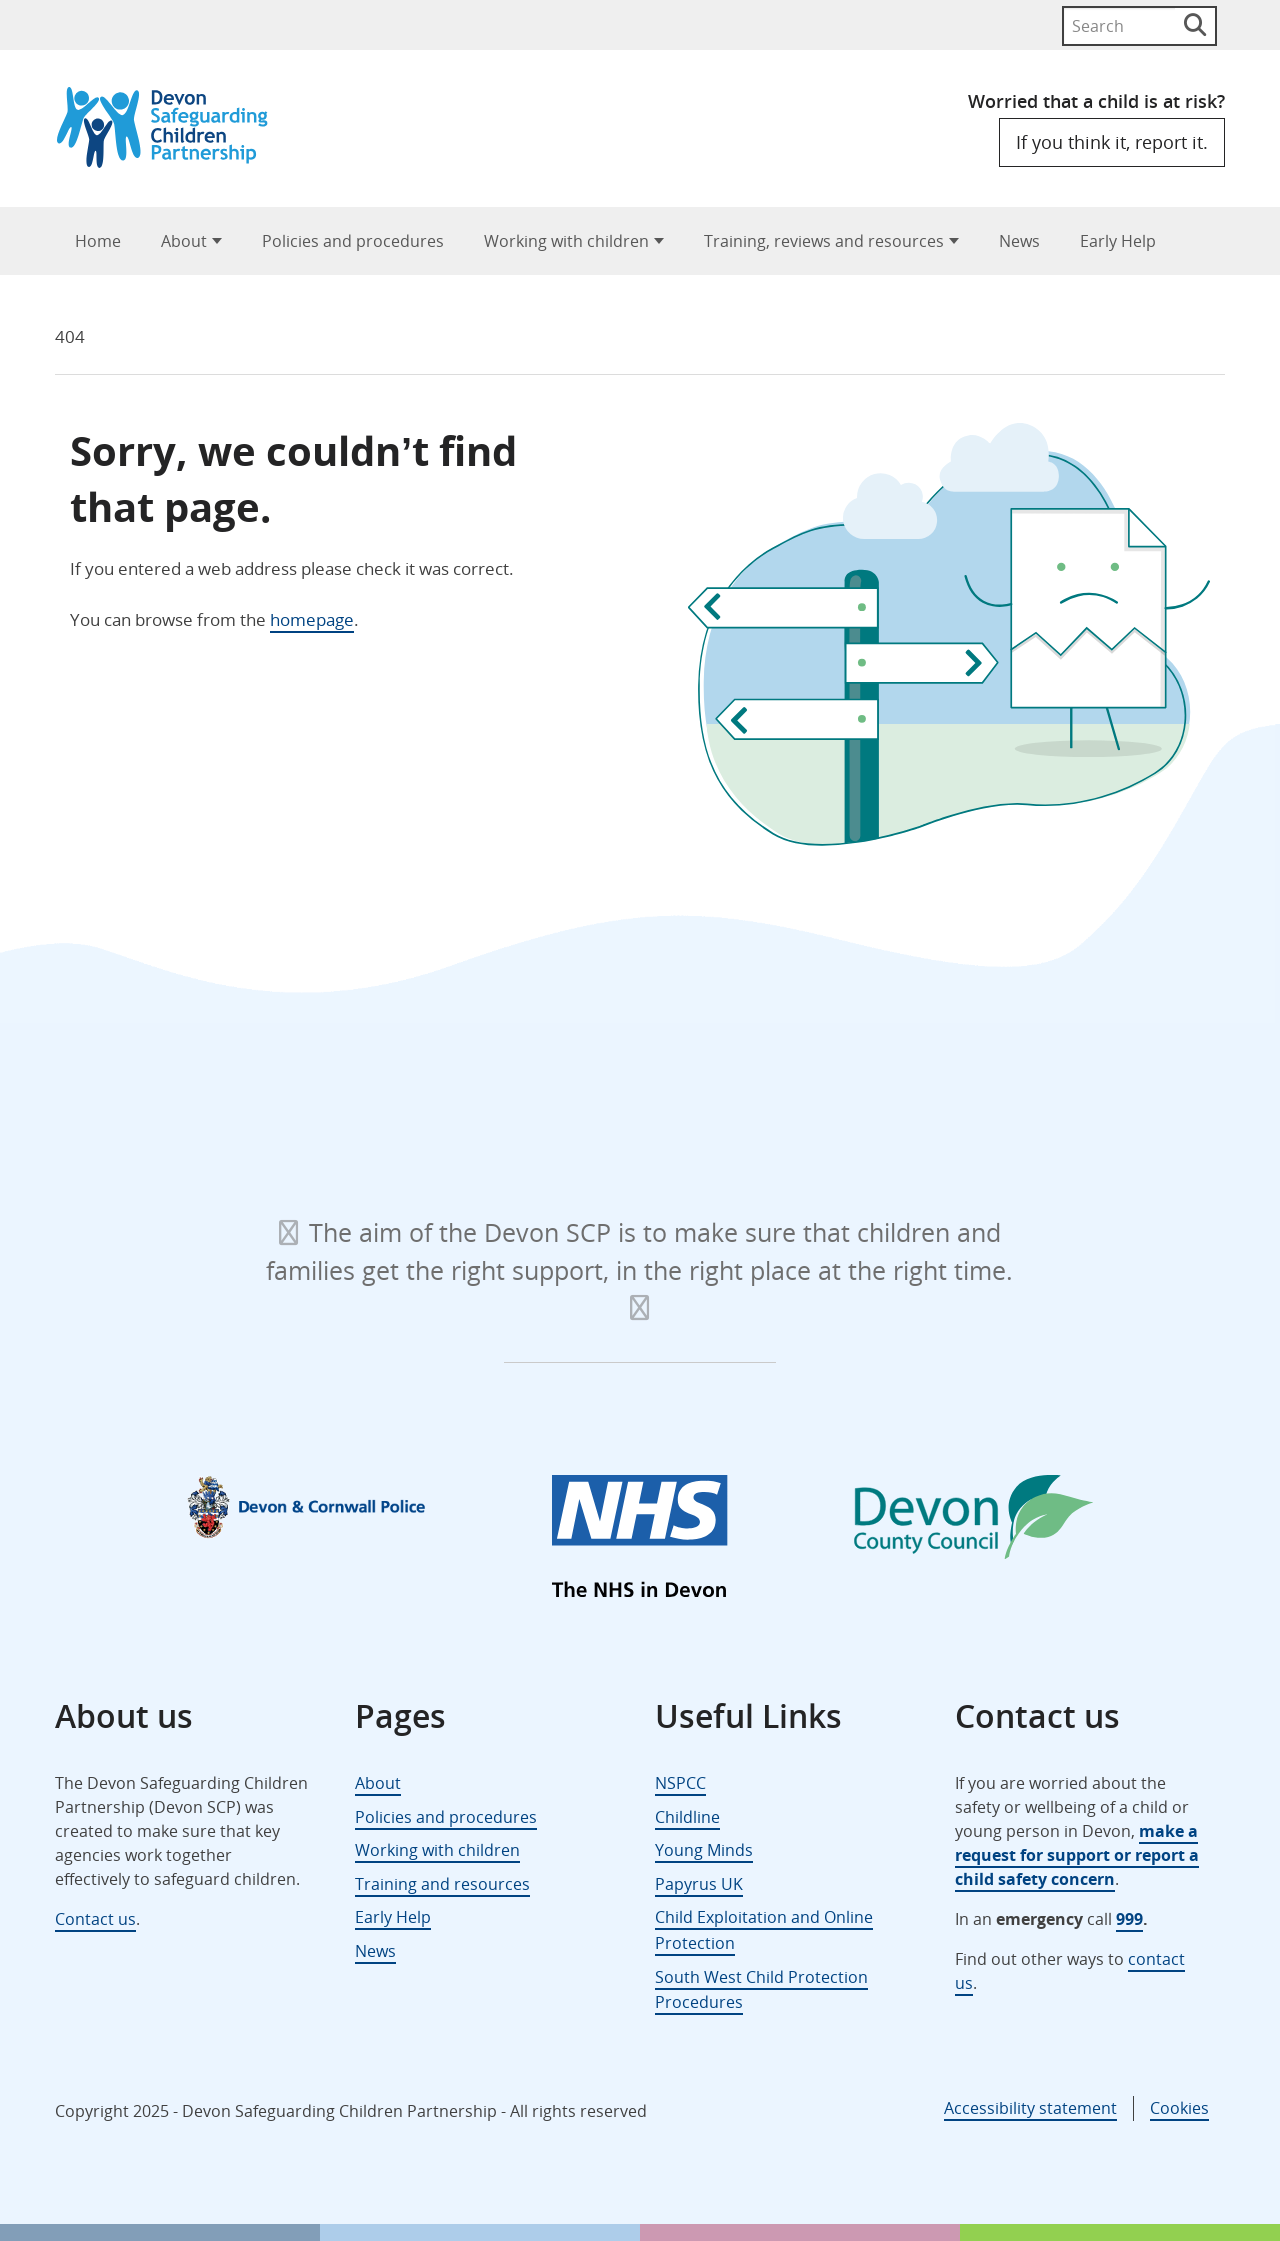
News (1019, 241)
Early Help (1118, 241)
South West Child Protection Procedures (761, 1990)
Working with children (566, 241)
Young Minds (704, 1850)
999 (1129, 1919)
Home (98, 241)
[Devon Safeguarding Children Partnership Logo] (171, 161)
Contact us (95, 1919)
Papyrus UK (699, 1884)
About (184, 241)
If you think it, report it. (1112, 142)
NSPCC (680, 1783)
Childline (687, 1817)
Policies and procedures (353, 241)
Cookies (1179, 2108)
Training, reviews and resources (824, 241)
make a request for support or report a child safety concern (1077, 1855)
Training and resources (442, 1884)
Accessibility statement (1030, 2108)
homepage (312, 619)
